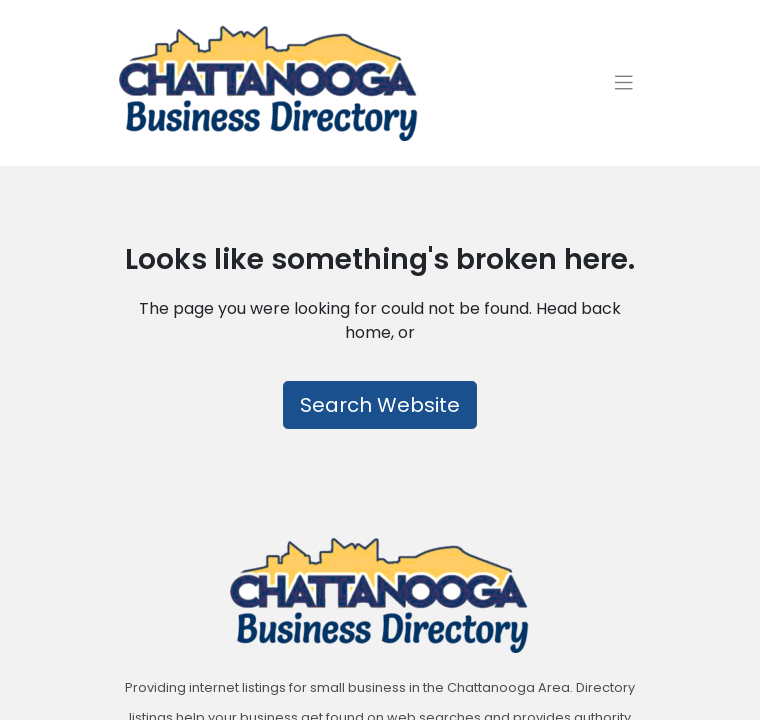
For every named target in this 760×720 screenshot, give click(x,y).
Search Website (380, 404)
